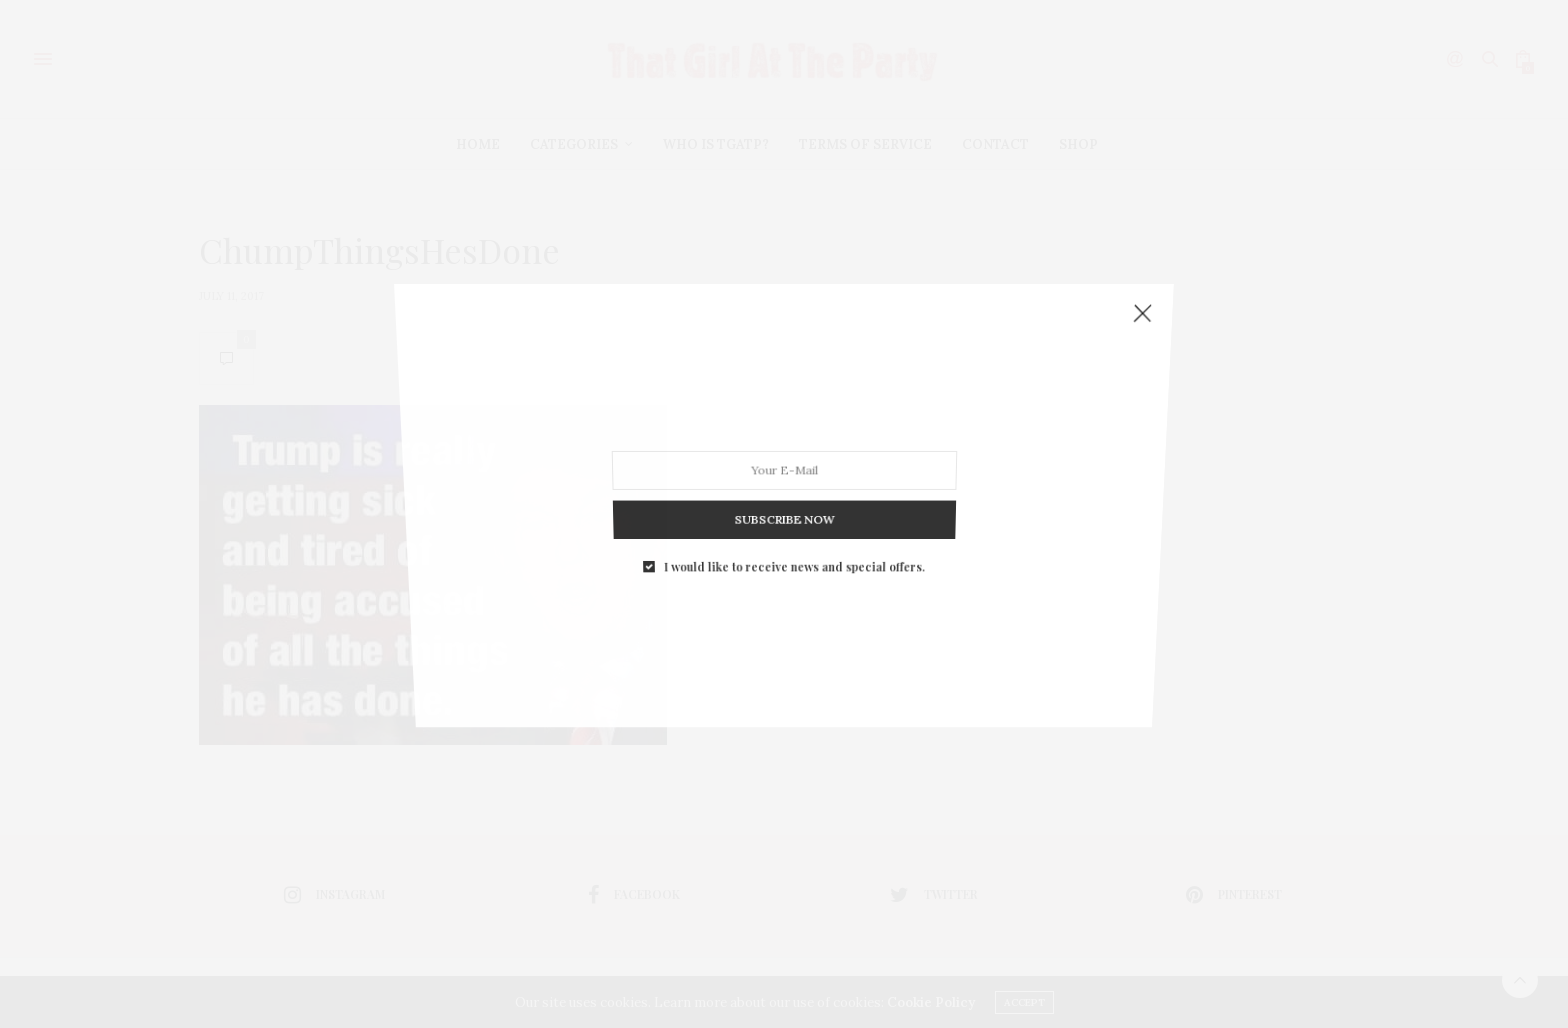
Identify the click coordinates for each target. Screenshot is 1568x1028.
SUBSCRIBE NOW (783, 505)
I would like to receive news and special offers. (793, 547)
